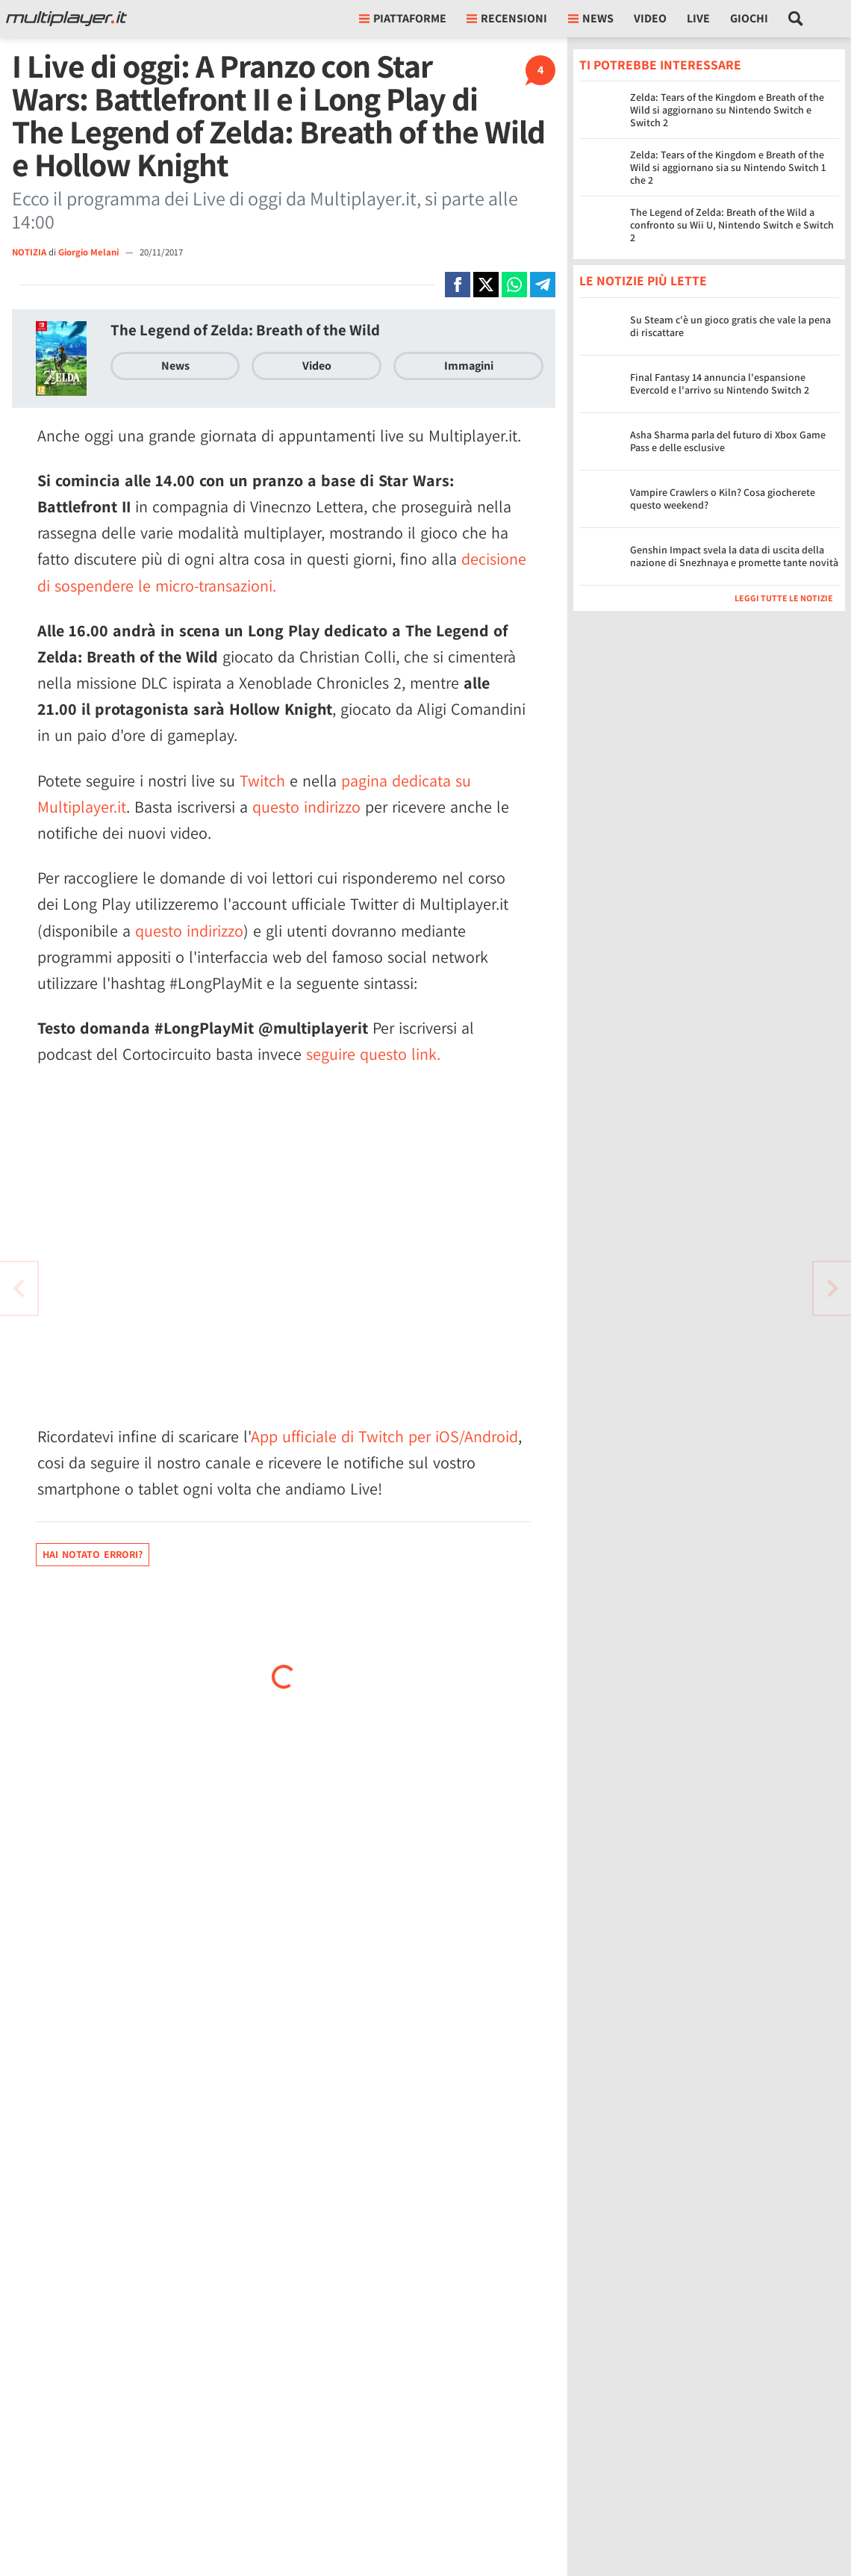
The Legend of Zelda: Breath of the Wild (245, 330)
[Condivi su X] (486, 284)
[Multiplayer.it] (66, 18)
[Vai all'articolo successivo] (18, 1288)
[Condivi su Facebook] (457, 284)
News (175, 365)
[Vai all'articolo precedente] (832, 1288)
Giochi (749, 18)
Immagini (468, 365)
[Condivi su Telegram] (542, 284)
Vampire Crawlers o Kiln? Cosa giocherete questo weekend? (722, 498)
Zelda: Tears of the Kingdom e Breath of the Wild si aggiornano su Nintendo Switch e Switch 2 (727, 109)
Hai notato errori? (93, 1554)
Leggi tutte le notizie (784, 597)
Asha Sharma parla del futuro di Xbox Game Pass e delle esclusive (728, 441)
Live (698, 18)
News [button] (591, 18)
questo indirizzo (306, 806)
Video (650, 18)
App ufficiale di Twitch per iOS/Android (384, 1436)
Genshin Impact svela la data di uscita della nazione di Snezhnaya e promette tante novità (734, 556)
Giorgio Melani (89, 252)
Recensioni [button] (507, 18)
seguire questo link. (373, 1053)
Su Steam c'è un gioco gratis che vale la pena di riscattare (730, 326)
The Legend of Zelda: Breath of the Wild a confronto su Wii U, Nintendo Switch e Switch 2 (732, 224)
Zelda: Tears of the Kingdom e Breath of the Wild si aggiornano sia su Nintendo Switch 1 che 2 (728, 167)
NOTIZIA (29, 252)
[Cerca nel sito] (796, 18)
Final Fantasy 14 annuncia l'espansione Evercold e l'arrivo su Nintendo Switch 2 (719, 383)
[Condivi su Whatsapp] (514, 284)
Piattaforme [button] (402, 18)
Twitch (262, 780)
